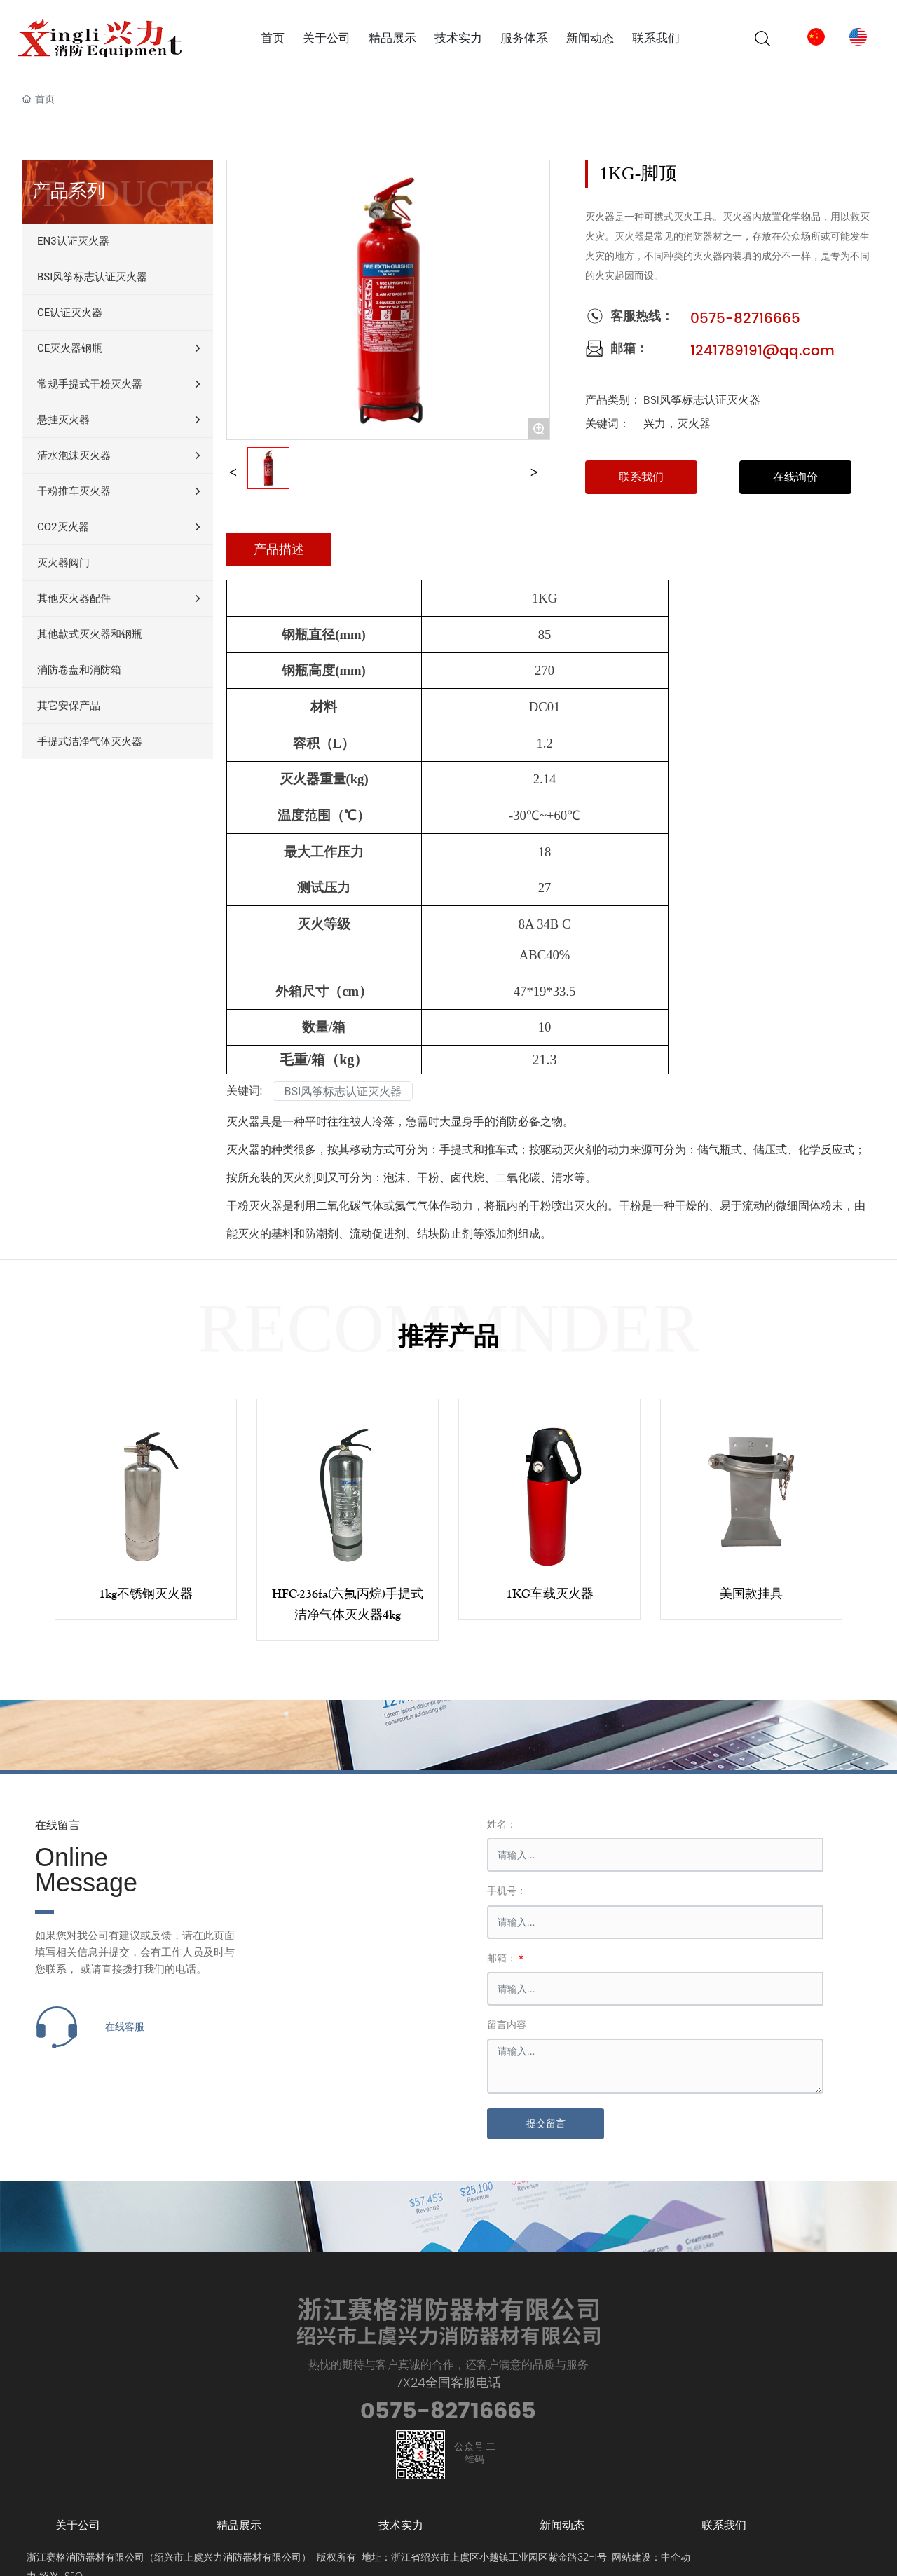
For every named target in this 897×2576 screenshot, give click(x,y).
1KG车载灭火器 (550, 1593)
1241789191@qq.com (762, 351)
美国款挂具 (751, 1593)
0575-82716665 (745, 319)
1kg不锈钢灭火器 (146, 1593)
